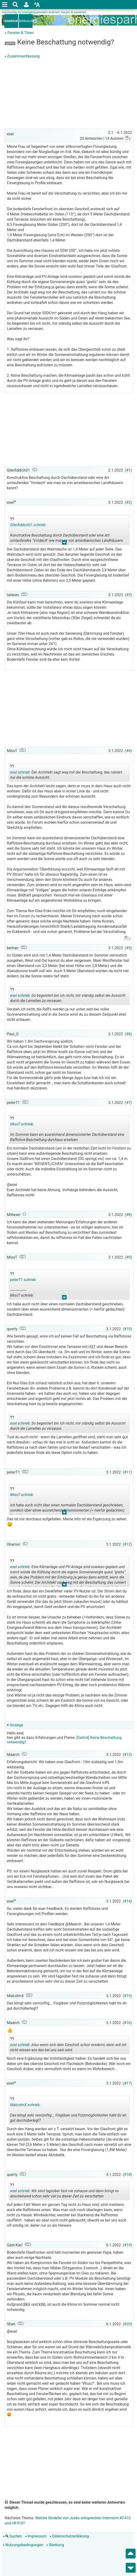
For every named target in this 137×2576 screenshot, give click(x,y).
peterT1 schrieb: (23, 1279)
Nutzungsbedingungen (23, 2545)
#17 (127, 2083)
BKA (26, 2304)
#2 (128, 502)
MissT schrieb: (22, 1124)
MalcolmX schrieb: (25, 2105)
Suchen (12, 2536)
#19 (127, 2245)
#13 (127, 1754)
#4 (128, 750)
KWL (42, 2304)
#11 (127, 1472)
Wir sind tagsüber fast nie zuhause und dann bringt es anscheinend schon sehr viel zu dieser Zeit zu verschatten (64, 2191)
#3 (128, 595)
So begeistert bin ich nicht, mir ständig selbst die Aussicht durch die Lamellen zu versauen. (67, 996)
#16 (127, 2023)
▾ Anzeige (15, 1725)
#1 (128, 470)
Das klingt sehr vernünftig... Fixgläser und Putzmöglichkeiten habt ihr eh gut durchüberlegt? (68, 2111)
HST (91, 1346)
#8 (128, 1214)
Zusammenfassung (22, 56)
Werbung (55, 2545)
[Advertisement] (69, 94)
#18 (127, 2174)
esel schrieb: (20, 772)
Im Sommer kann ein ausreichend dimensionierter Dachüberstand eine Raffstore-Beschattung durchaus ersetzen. (67, 1130)
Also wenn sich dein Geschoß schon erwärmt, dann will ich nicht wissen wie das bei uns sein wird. (68, 2045)
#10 (127, 1329)
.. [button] (64, 543)
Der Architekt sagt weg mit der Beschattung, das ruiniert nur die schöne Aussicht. (66, 773)
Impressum (36, 2536)
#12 (127, 1544)
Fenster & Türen (20, 33)
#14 (127, 1901)
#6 (128, 1034)
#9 (128, 1257)
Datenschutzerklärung (69, 2536)
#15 (127, 1996)
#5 (128, 948)
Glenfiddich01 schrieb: (28, 525)
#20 (127, 2324)
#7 (128, 1102)
